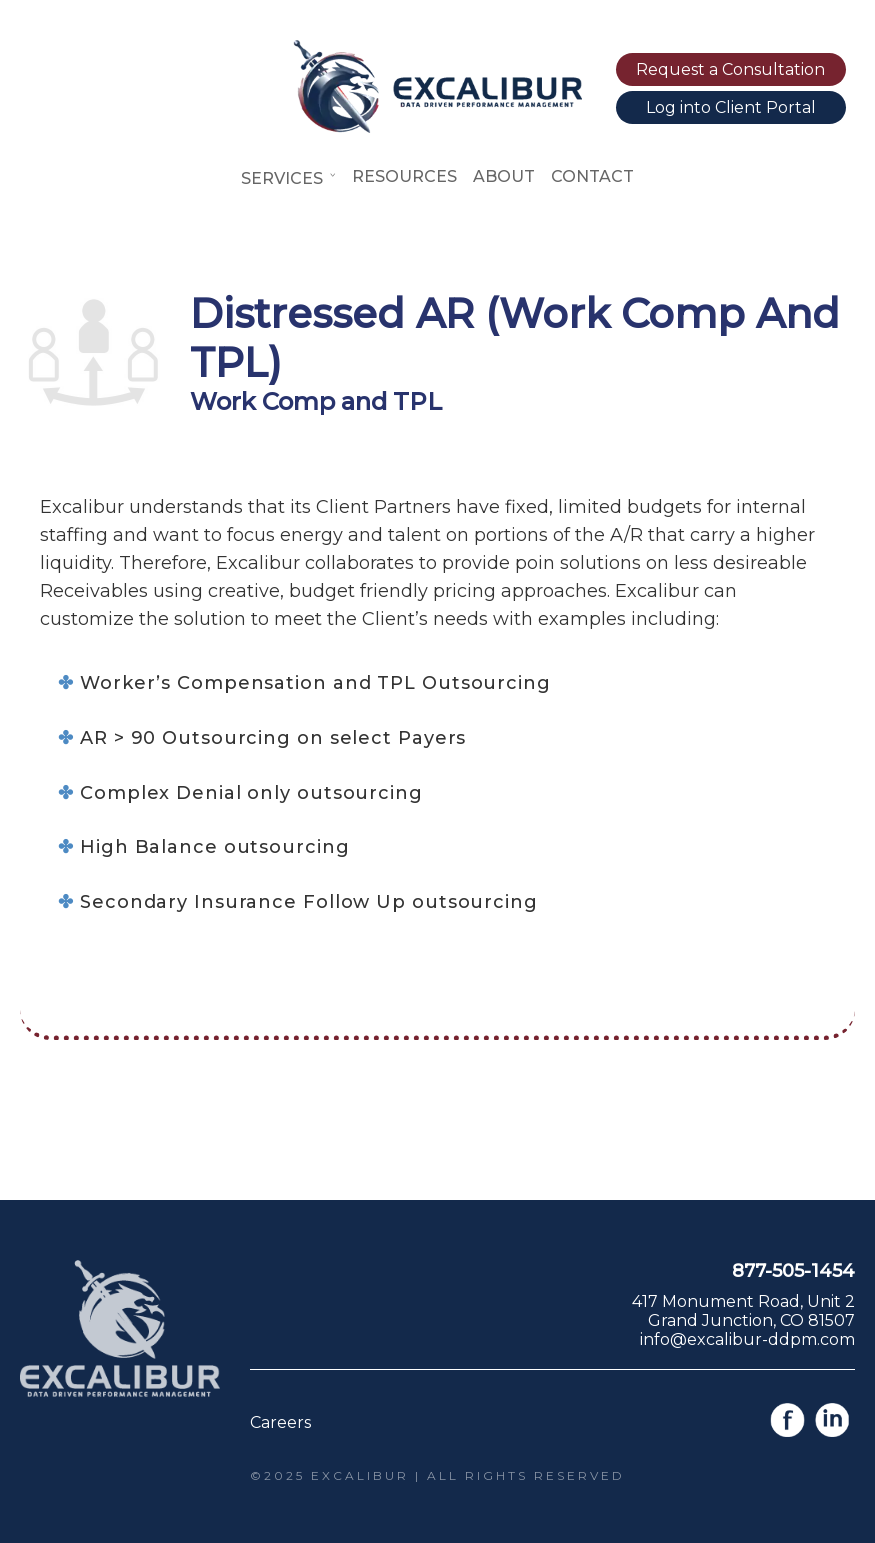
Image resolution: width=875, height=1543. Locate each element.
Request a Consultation (730, 69)
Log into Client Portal (731, 107)
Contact (592, 176)
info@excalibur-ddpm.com (747, 1339)
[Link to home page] (437, 127)
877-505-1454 (793, 1271)
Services (288, 178)
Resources (404, 176)
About (504, 176)
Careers (280, 1422)
